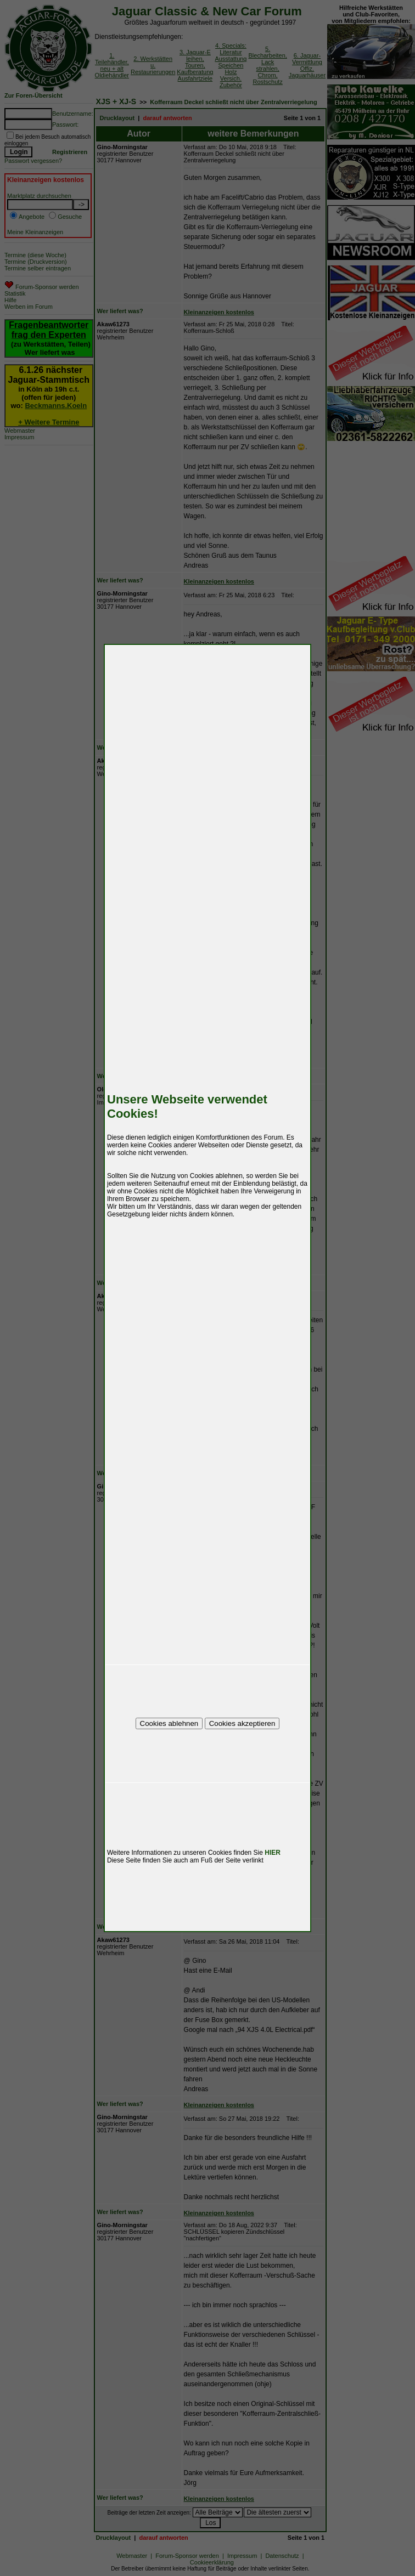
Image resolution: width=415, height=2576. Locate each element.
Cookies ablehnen (169, 1723)
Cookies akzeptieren (242, 1723)
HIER (273, 1852)
